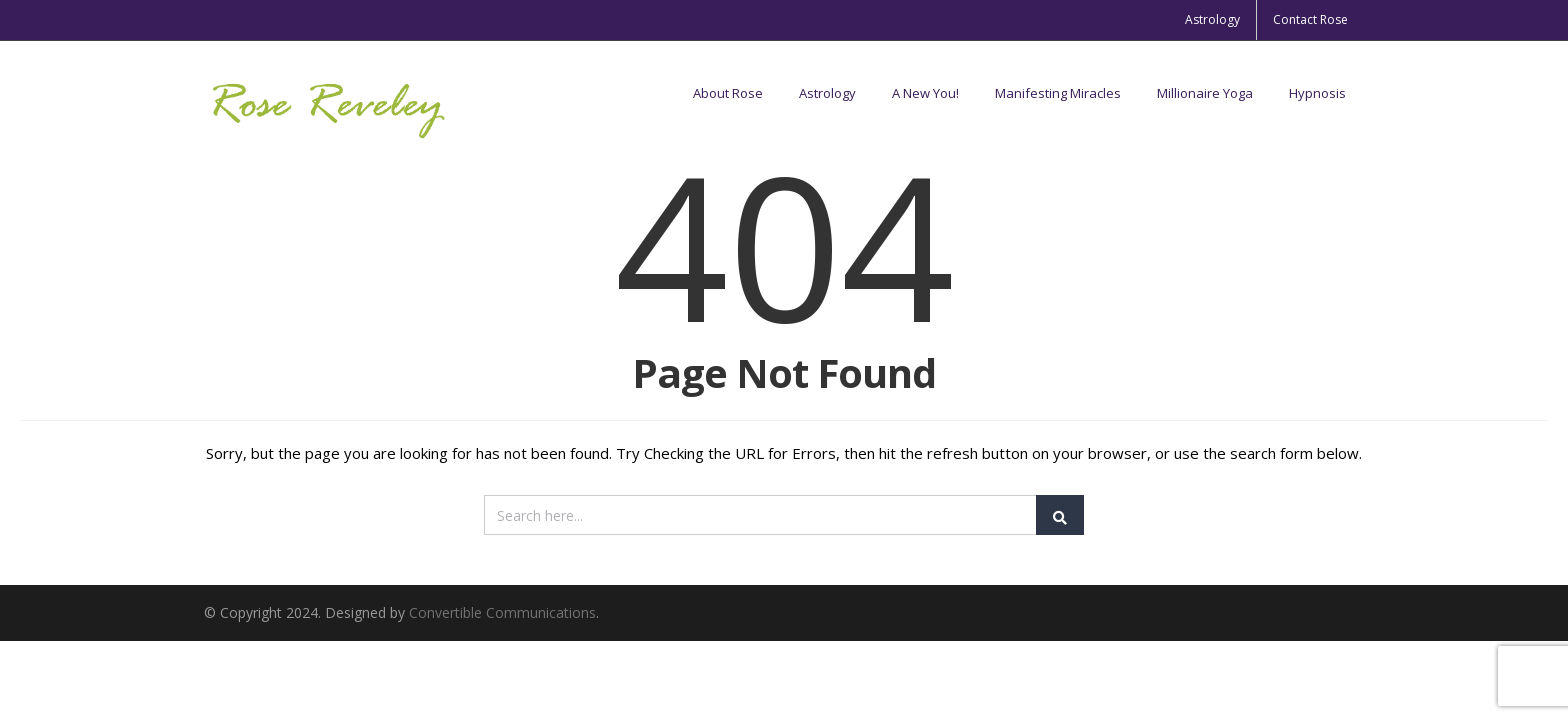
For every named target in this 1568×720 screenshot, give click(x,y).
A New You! (925, 93)
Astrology (1212, 19)
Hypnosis (1317, 93)
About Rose (728, 93)
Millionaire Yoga (1205, 93)
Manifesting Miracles (1058, 93)
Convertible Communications (502, 612)
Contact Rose (1310, 19)
